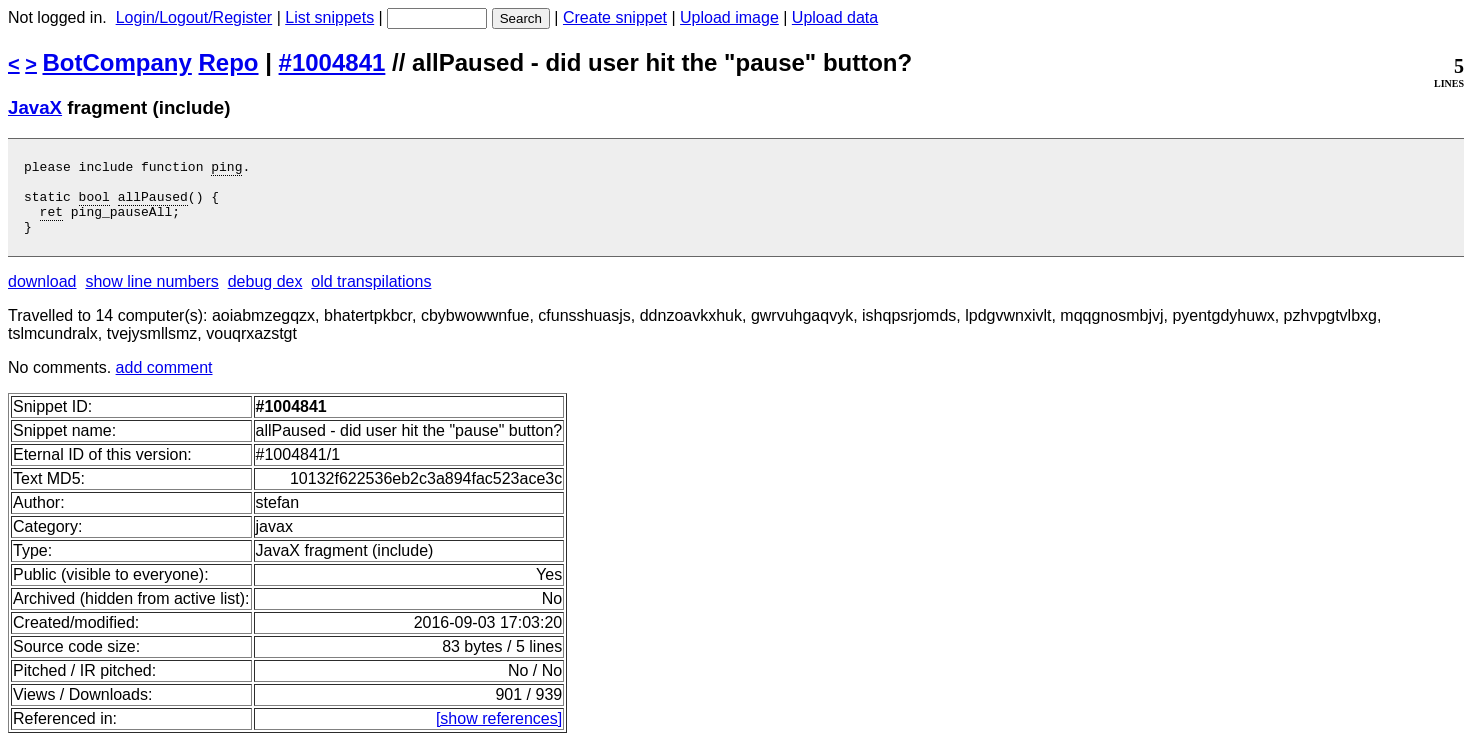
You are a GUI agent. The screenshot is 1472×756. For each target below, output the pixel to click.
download (42, 296)
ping (226, 169)
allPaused (153, 205)
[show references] (499, 733)
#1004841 (332, 62)
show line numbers (151, 296)
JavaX (35, 107)
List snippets (329, 17)
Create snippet (615, 17)
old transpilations (371, 296)
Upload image (729, 17)
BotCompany (117, 62)
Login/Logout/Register (194, 17)
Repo (229, 62)
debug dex (265, 296)
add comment (164, 382)
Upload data (835, 17)
